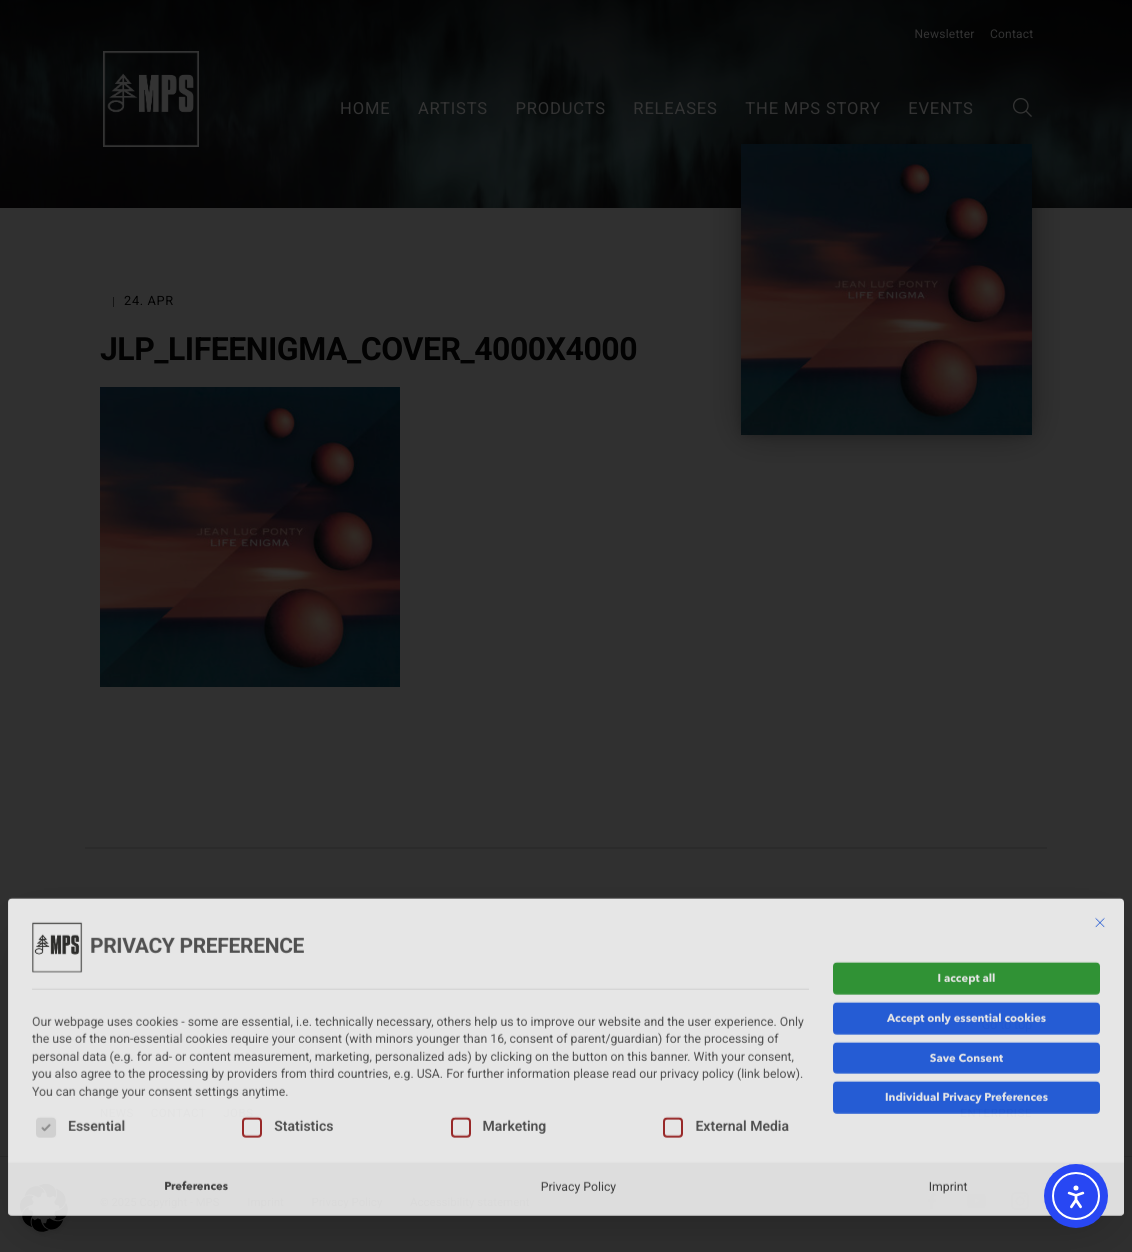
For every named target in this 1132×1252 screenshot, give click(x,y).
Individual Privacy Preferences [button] (966, 1008)
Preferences (196, 1097)
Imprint (948, 1097)
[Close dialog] (1100, 833)
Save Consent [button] (966, 968)
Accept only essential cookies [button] (966, 928)
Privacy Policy (578, 1097)
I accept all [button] (967, 889)
